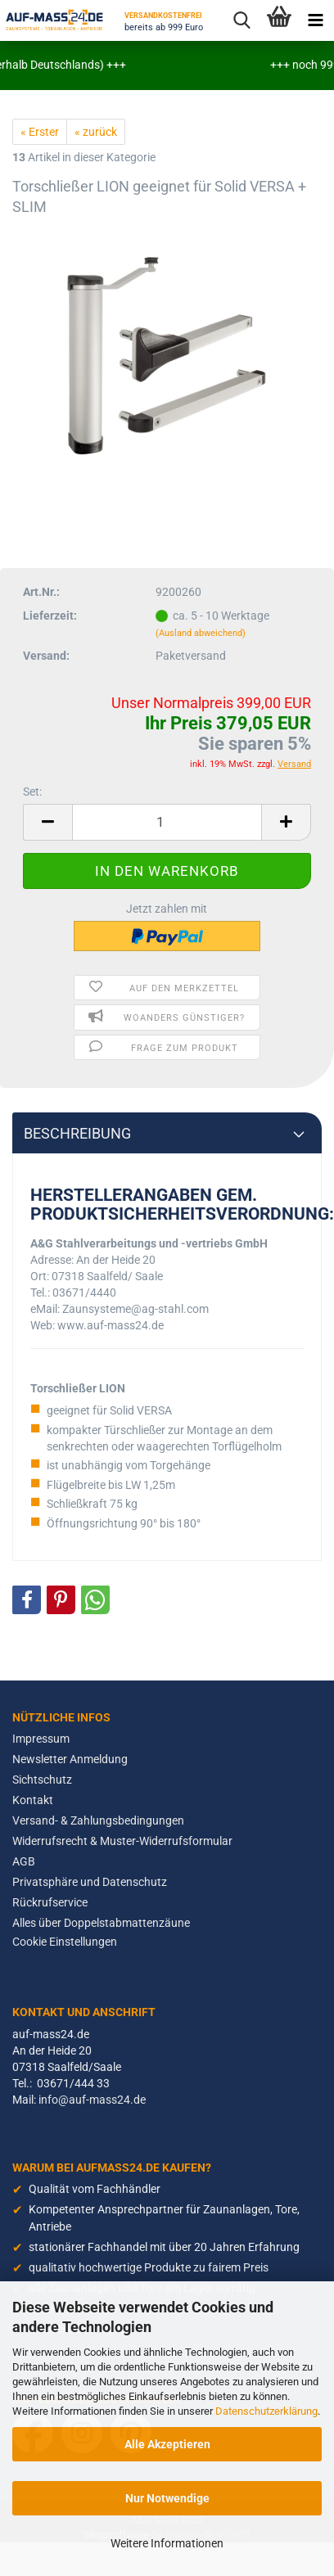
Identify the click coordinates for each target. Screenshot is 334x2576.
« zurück (95, 131)
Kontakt (32, 1800)
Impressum (41, 1738)
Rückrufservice (50, 1902)
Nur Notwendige (167, 2498)
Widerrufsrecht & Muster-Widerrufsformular (122, 1840)
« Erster (39, 131)
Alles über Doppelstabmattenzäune (101, 1922)
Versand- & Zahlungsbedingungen (98, 1820)
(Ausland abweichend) (201, 633)
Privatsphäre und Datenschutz (89, 1881)
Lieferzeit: (50, 615)
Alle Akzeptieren (167, 2444)
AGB (23, 1861)
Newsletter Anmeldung (70, 1759)
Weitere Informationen (167, 2543)
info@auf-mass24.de (92, 2099)
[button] (26, 1600)
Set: (32, 791)
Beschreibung (77, 1134)
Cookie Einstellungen (64, 1941)
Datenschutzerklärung (266, 2411)
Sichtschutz (42, 1779)
